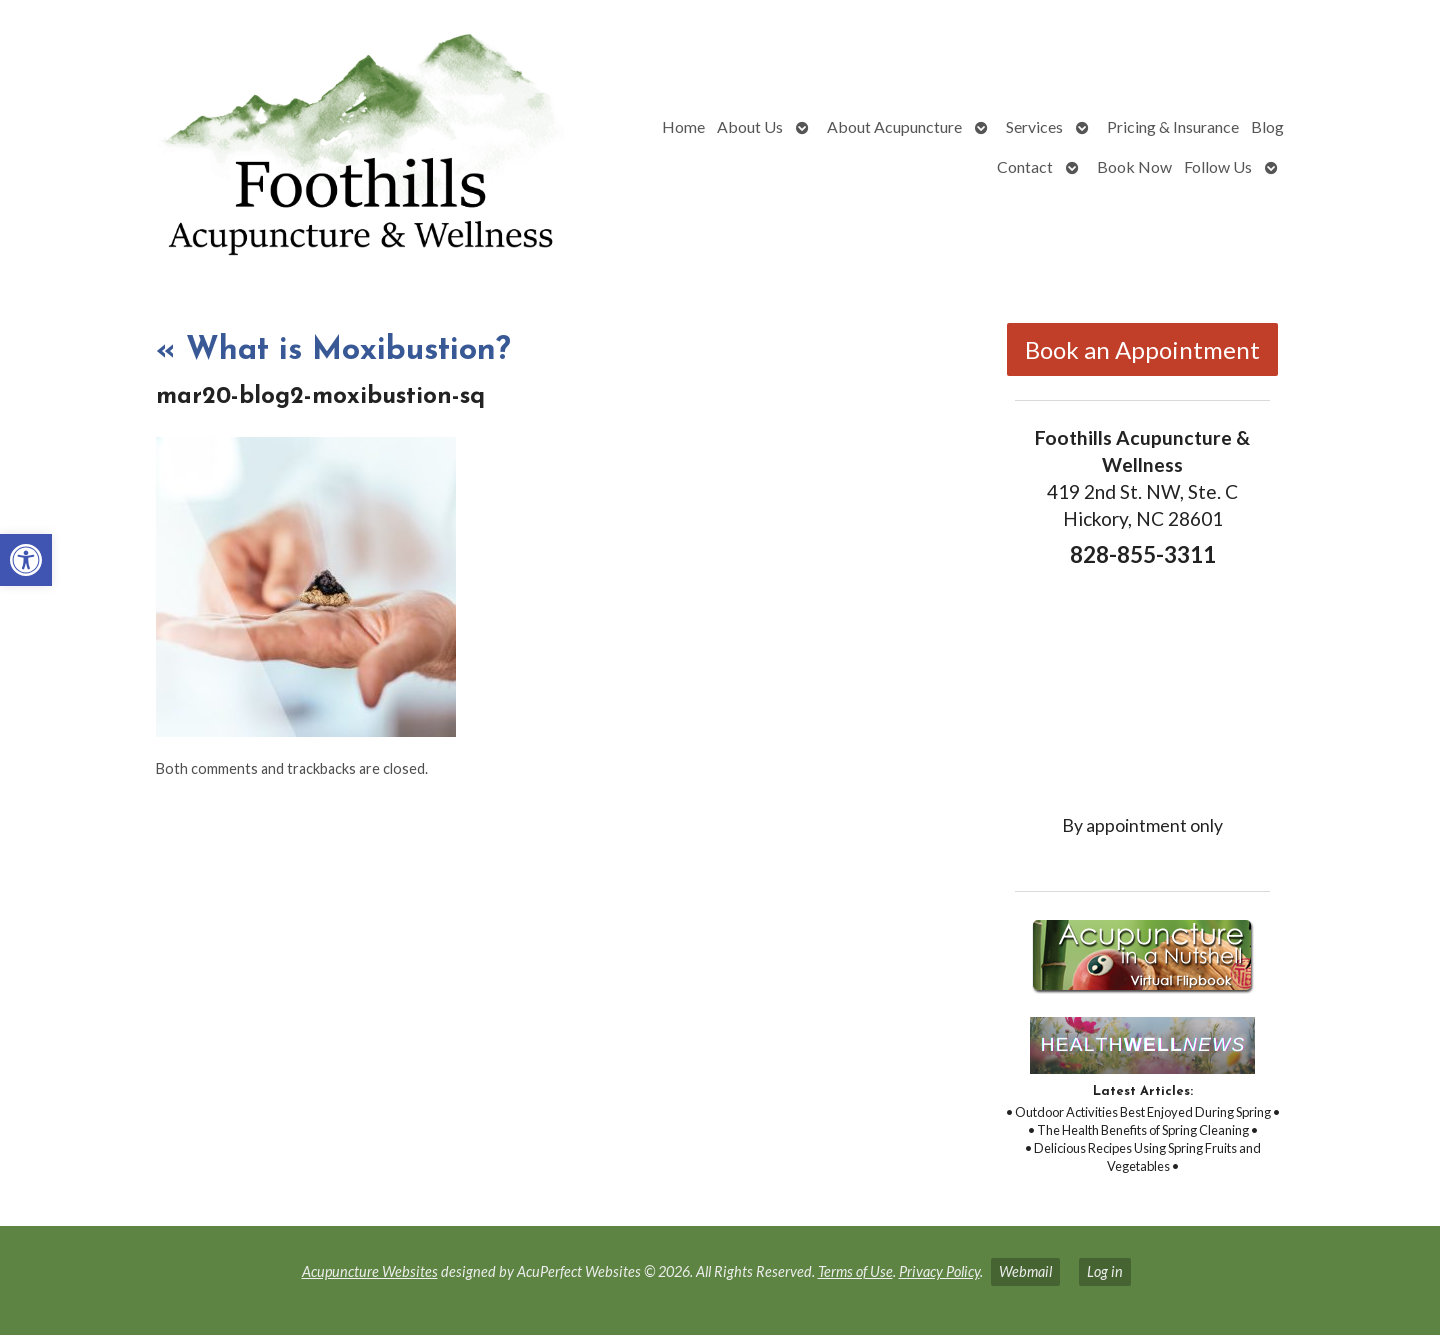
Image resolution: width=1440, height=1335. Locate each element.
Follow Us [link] (1218, 166)
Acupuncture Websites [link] (370, 1271)
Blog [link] (1267, 126)
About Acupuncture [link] (894, 126)
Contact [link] (1025, 166)
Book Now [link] (1134, 166)
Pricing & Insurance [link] (1173, 126)
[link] (26, 560)
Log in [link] (1105, 1271)
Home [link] (683, 126)
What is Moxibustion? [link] (333, 351)
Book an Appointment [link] (1142, 349)
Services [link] (1034, 126)
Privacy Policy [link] (939, 1271)
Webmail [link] (1025, 1271)
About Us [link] (750, 126)
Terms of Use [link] (855, 1271)
